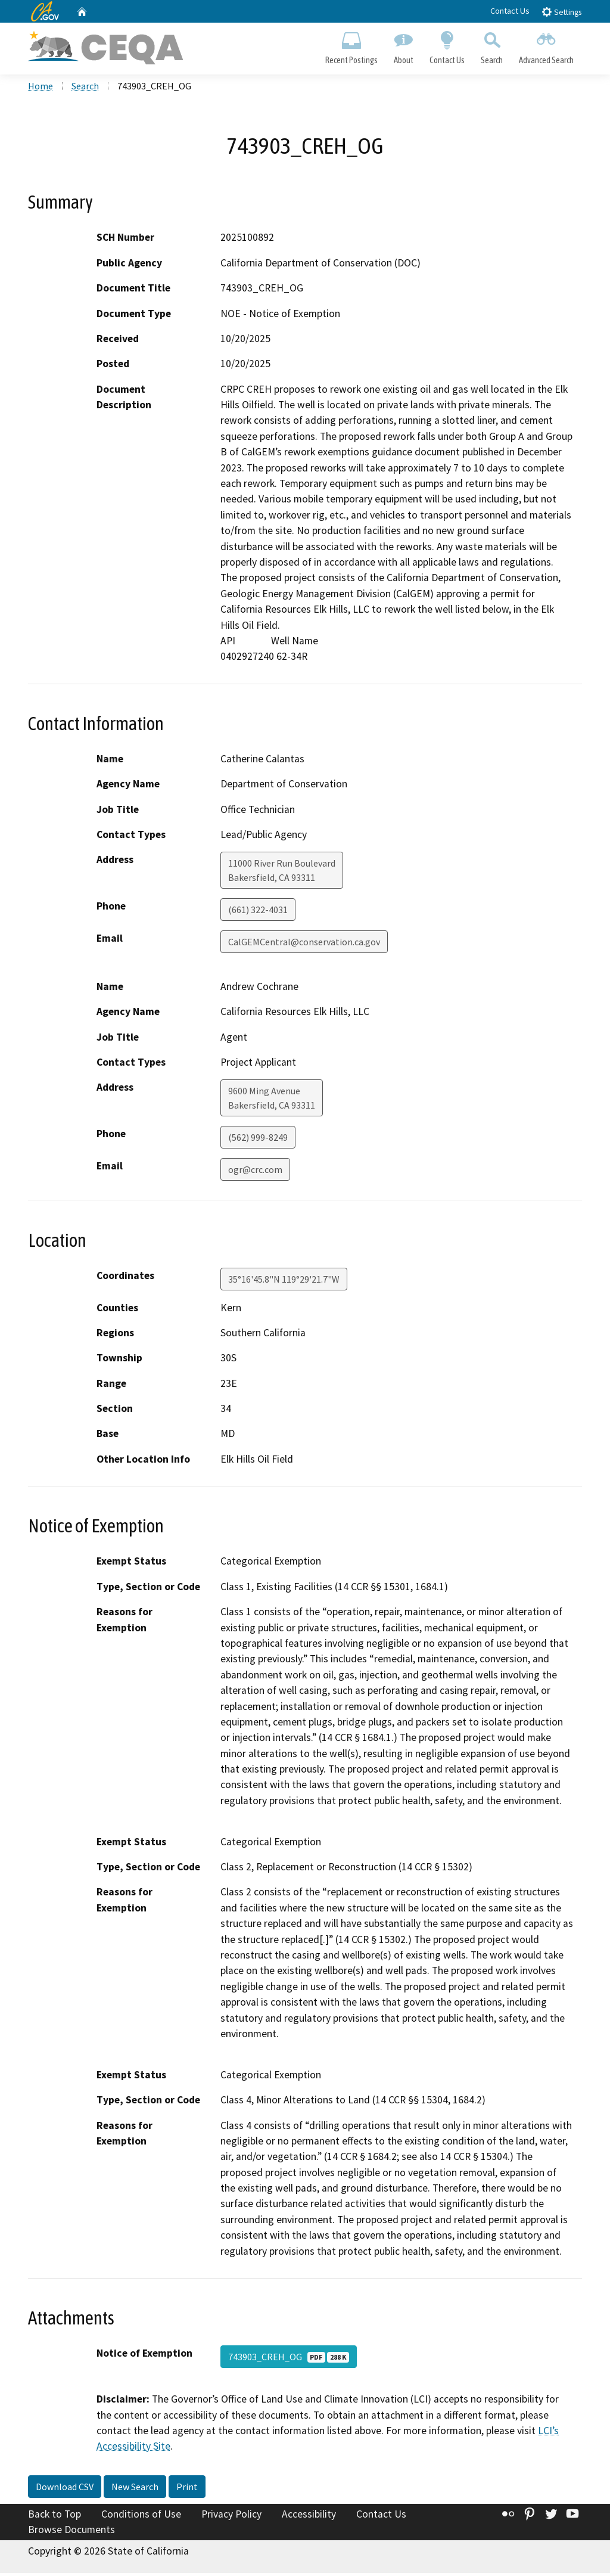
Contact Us (510, 10)
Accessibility (309, 2517)
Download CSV (65, 2490)
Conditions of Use (141, 2517)
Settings (561, 11)
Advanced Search (546, 45)
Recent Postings (351, 45)
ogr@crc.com (255, 1172)
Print (187, 2490)
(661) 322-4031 (258, 912)
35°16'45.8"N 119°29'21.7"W (284, 1282)
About (403, 45)
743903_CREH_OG (288, 2360)
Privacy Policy (231, 2517)
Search (492, 45)
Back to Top (54, 2517)
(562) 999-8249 (258, 1140)
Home (40, 89)
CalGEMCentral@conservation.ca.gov (304, 945)
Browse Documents (71, 2532)
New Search (134, 2490)
